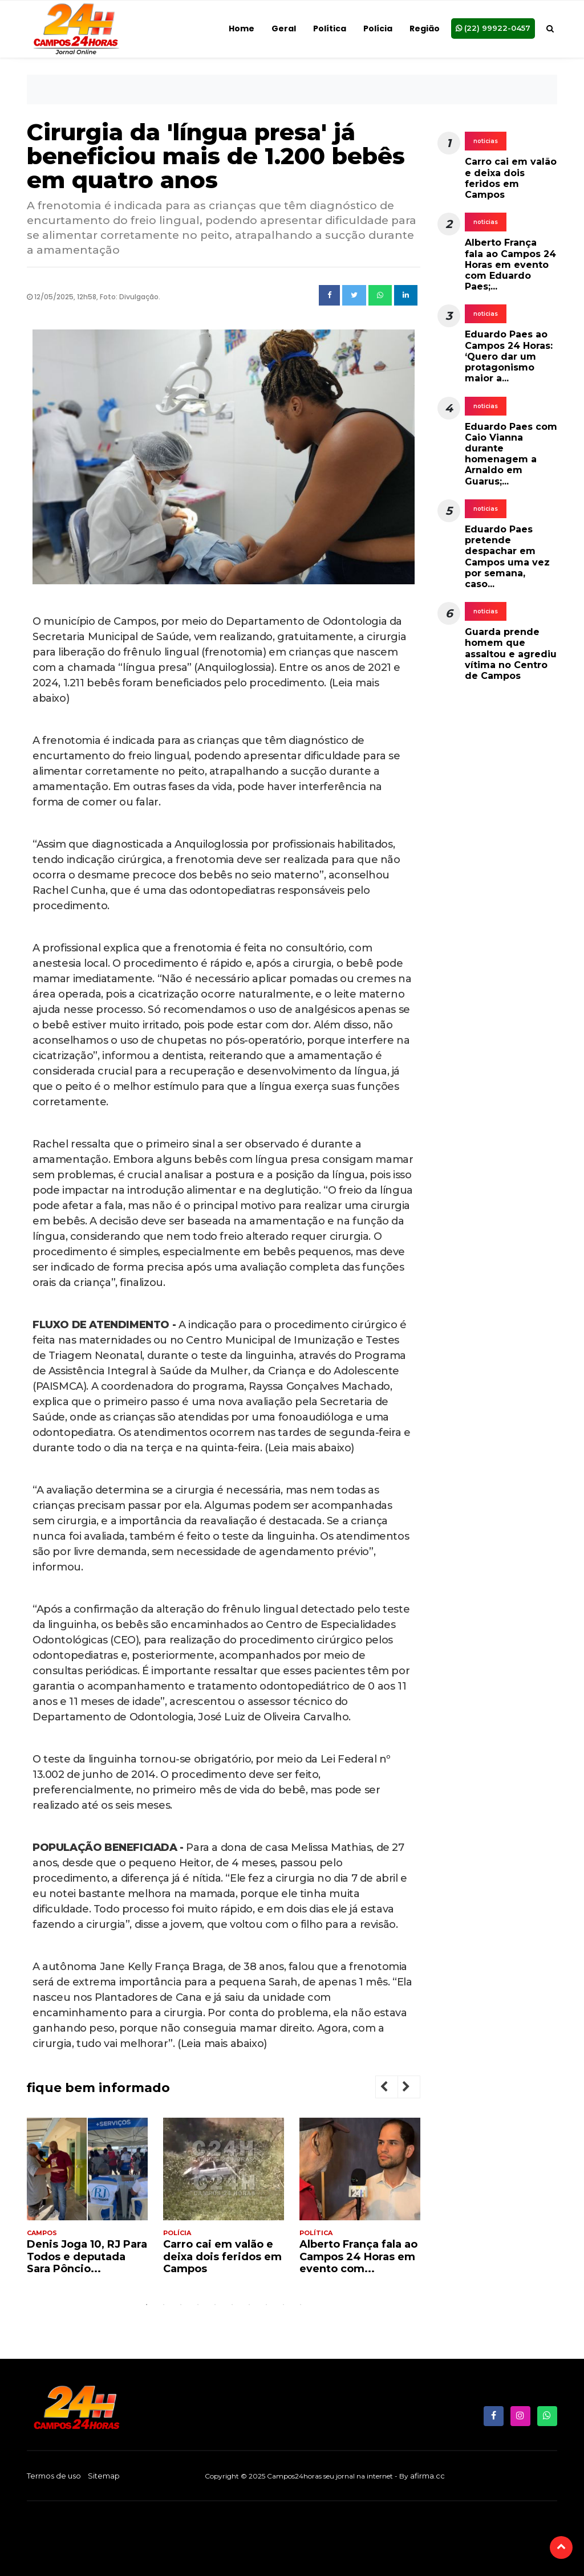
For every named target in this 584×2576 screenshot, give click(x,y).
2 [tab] (163, 2304)
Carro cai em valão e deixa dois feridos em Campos (222, 2256)
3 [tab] (180, 2304)
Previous (393, 2088)
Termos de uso (54, 2475)
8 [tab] (266, 2304)
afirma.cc (427, 2475)
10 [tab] (300, 2304)
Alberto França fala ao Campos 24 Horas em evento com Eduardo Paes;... (510, 264)
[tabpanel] (87, 2201)
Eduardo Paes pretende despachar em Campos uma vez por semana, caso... (507, 556)
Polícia (377, 28)
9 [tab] (283, 2304)
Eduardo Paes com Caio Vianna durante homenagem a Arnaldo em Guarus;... (511, 454)
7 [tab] (249, 2304)
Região (424, 28)
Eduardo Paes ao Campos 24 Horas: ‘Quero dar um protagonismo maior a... (509, 356)
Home (241, 28)
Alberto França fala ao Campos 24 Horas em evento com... (358, 2256)
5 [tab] (215, 2304)
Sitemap (104, 2475)
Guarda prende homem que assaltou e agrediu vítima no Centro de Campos (511, 653)
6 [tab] (232, 2304)
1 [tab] (146, 2304)
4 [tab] (198, 2304)
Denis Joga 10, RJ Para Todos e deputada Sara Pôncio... (87, 2256)
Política (329, 28)
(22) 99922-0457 (493, 27)
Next (415, 2088)
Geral (283, 28)
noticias (485, 141)
